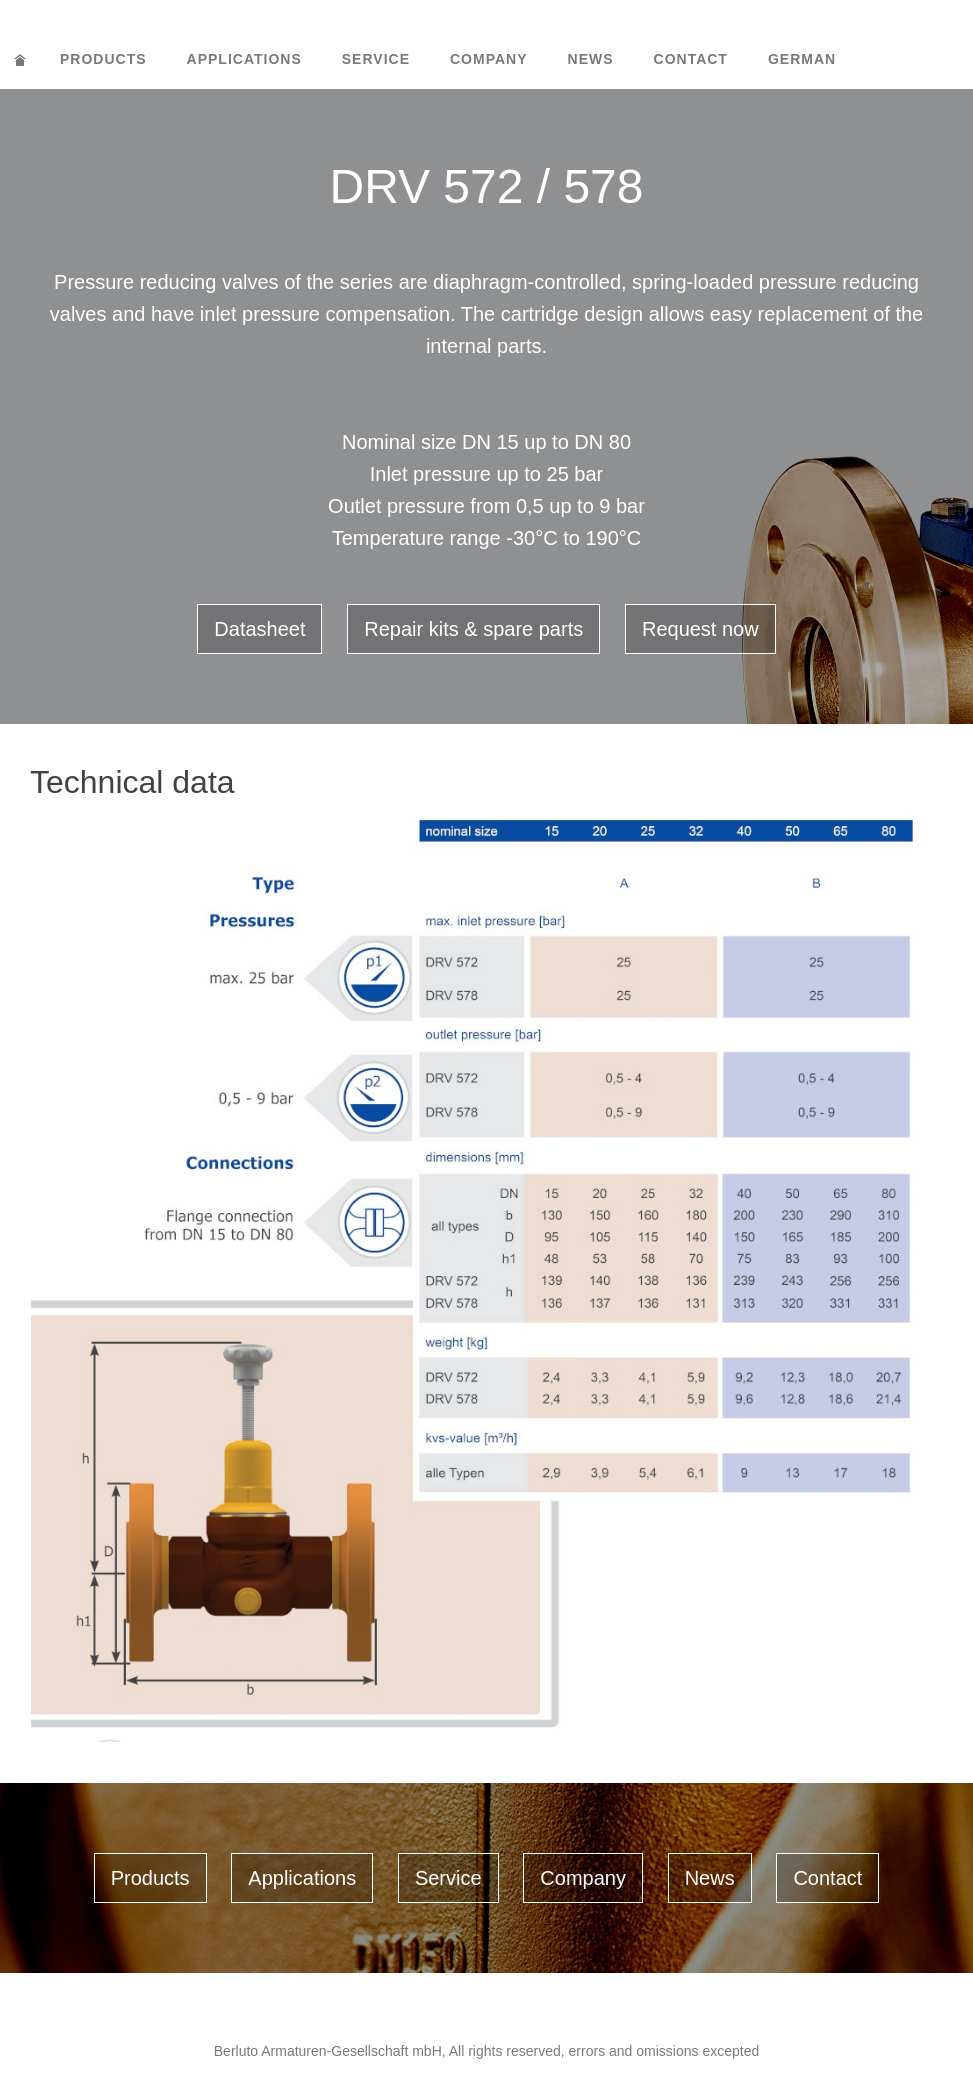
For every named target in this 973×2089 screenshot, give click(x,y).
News (591, 59)
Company (489, 59)
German (802, 59)
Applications (244, 59)
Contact (691, 59)
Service (376, 59)
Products (103, 59)
